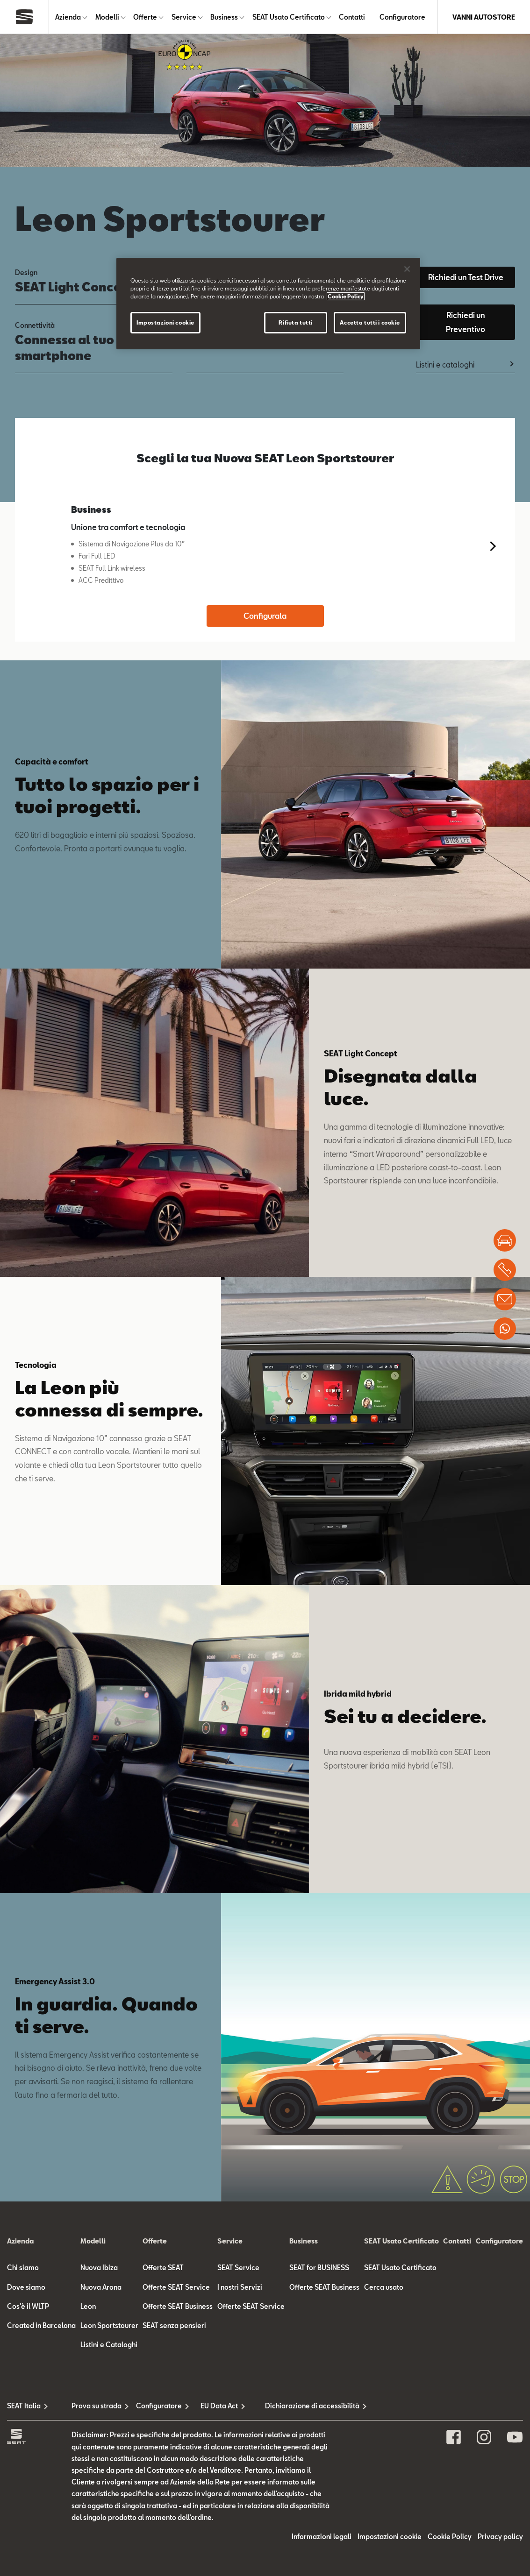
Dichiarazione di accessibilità (297, 2406)
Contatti (352, 17)
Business (224, 17)
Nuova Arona (101, 2287)
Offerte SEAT (163, 2268)
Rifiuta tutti (295, 322)
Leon (88, 2306)
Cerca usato (383, 2287)
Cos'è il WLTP (28, 2306)
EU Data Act (219, 2406)
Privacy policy (500, 2537)
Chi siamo (23, 2268)
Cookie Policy (450, 2537)
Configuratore (402, 17)
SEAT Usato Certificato (288, 17)
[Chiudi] (407, 269)
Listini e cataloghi (445, 364)
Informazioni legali (321, 2537)
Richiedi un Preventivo (465, 322)
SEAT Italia (24, 2406)
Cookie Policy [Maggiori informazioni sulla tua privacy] (346, 296)
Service (184, 17)
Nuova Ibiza (99, 2268)
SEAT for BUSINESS (319, 2268)
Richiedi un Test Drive (465, 277)
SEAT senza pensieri (174, 2325)
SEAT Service (238, 2268)
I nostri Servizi (239, 2287)
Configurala (265, 615)
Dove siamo (26, 2287)
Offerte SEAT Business (178, 2306)
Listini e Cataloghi (108, 2345)
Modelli (107, 17)
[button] (491, 546)
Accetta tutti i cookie (370, 322)
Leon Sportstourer (109, 2325)
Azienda (68, 17)
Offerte (145, 17)
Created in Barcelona (41, 2325)
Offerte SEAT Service (176, 2287)
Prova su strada (97, 2406)
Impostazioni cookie (390, 2537)
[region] (268, 303)
